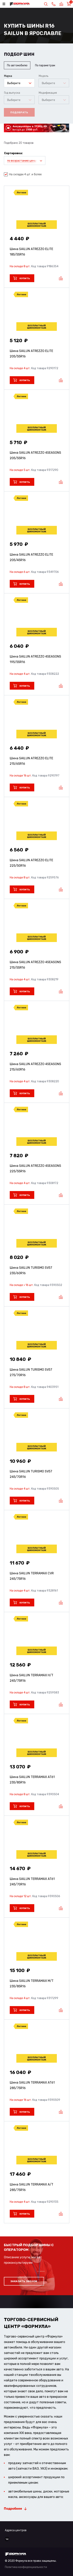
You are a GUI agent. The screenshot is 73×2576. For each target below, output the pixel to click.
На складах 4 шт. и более (23, 174)
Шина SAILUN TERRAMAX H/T (31, 1678)
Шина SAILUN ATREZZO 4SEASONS (35, 455)
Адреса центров (15, 2530)
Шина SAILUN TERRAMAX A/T (31, 2187)
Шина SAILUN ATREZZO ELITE (31, 251)
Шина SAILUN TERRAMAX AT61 (32, 1779)
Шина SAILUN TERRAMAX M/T (32, 1983)
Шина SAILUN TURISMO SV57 (31, 1270)
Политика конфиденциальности (26, 2567)
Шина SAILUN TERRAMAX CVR (32, 1576)
